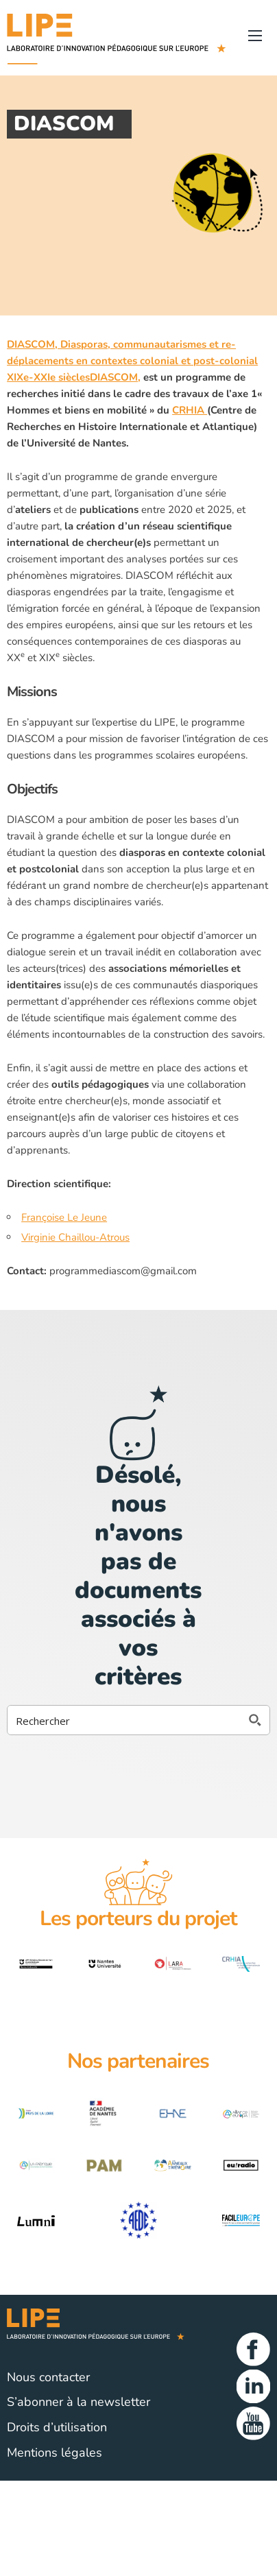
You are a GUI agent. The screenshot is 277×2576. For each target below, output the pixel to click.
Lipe (116, 2329)
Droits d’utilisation (57, 2427)
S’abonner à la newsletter (78, 2402)
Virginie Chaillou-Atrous (75, 1237)
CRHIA (189, 410)
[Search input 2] (125, 1720)
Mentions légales (54, 2452)
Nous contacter (48, 2377)
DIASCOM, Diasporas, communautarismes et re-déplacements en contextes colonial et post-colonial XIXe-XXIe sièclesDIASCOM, (132, 360)
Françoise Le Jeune (64, 1217)
